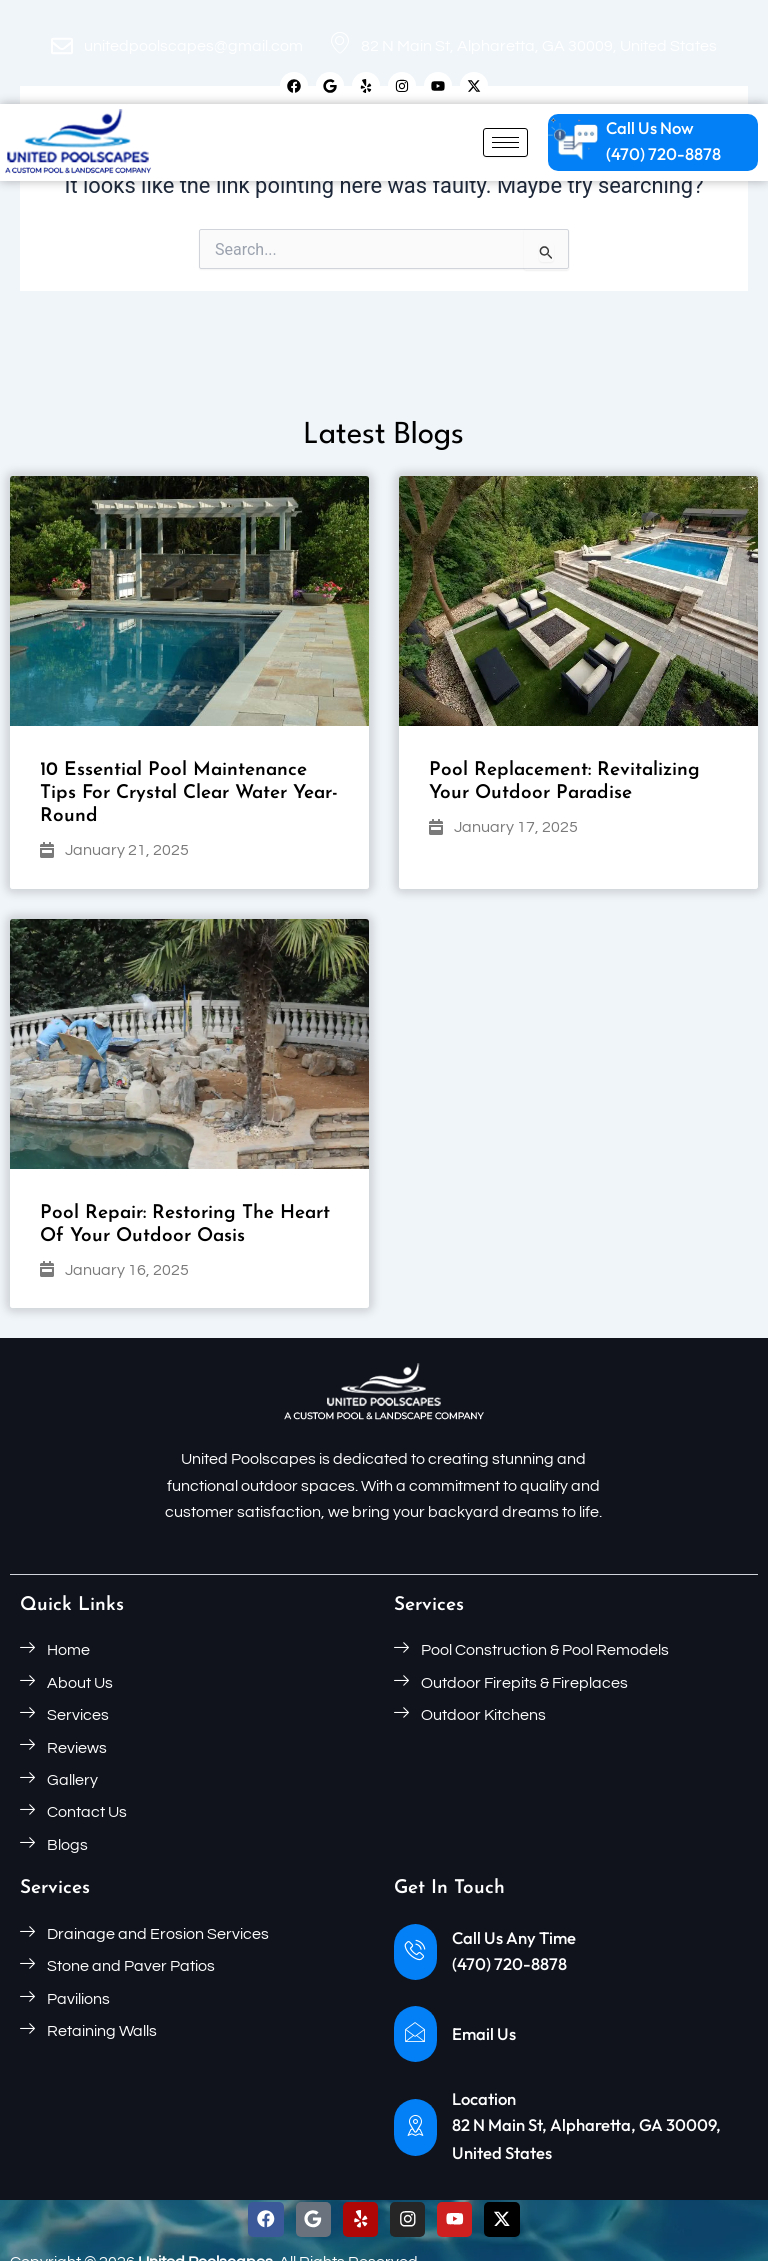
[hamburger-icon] (505, 143)
